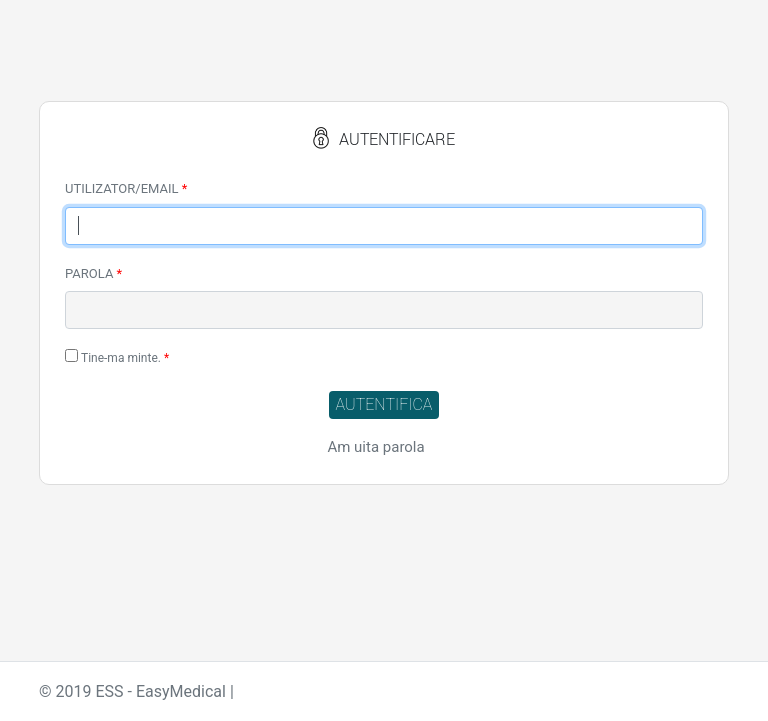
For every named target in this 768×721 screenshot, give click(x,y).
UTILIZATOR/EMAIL (126, 188)
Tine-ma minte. (117, 357)
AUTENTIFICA (384, 404)
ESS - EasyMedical (160, 691)
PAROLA (93, 273)
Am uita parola (375, 447)
